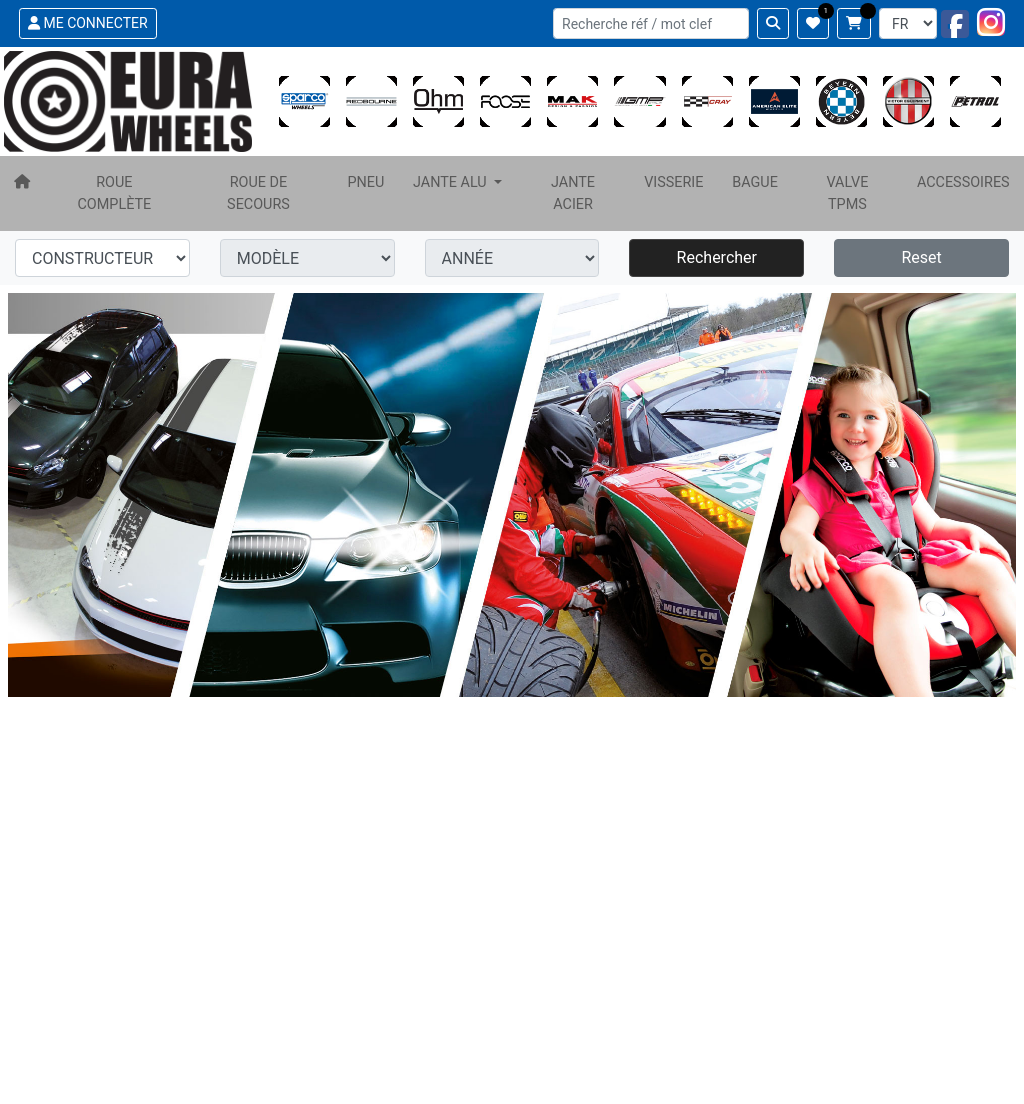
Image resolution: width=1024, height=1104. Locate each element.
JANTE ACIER (573, 193)
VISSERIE (673, 182)
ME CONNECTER (88, 23)
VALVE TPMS (847, 193)
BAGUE (755, 182)
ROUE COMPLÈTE (114, 193)
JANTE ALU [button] (451, 182)
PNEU (365, 182)
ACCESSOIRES (963, 182)
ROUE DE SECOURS (258, 193)
